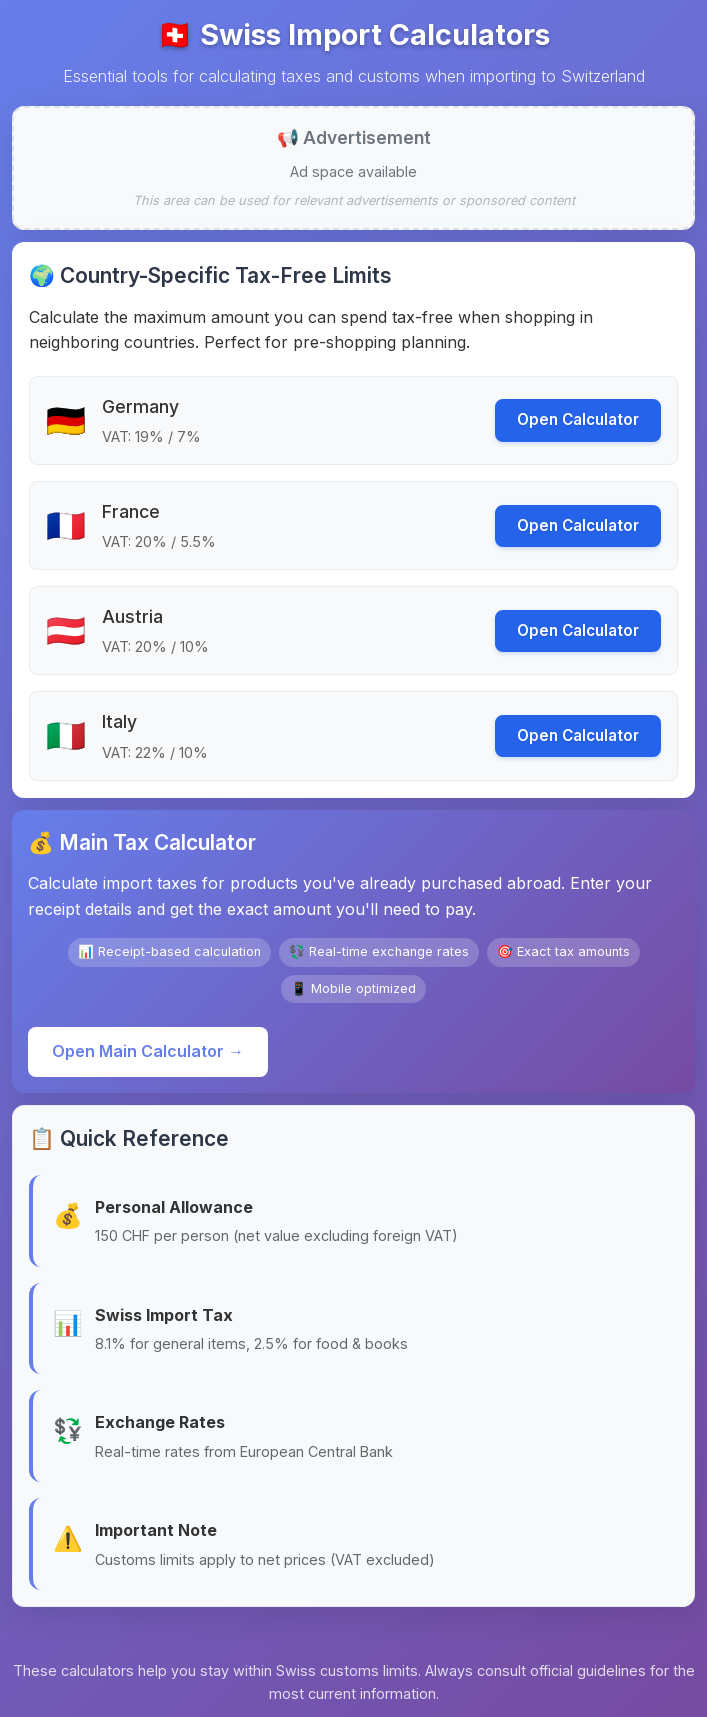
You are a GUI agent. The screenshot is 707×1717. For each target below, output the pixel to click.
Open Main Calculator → (148, 1051)
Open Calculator (578, 419)
